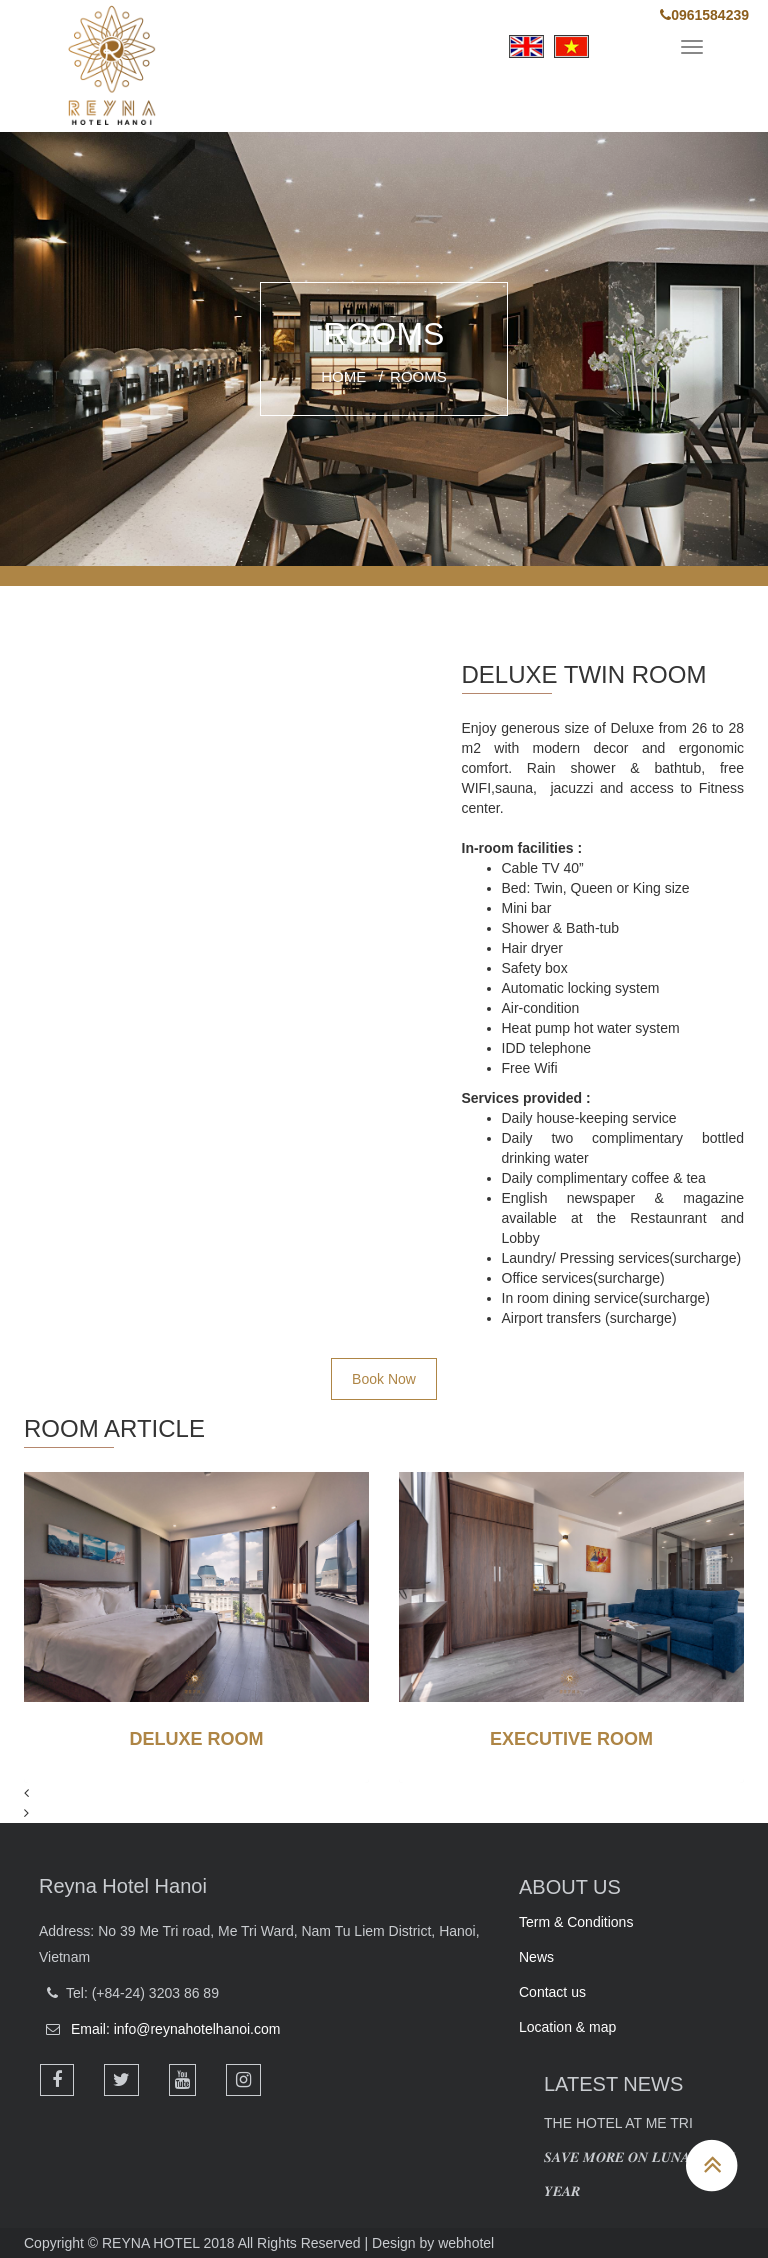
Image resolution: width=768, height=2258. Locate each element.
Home (343, 376)
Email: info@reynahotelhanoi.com (176, 2029)
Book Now (384, 1379)
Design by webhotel (433, 2243)
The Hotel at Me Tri (618, 2123)
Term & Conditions (576, 1922)
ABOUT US (570, 1887)
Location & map (567, 2027)
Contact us (552, 1992)
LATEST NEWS (613, 2084)
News (536, 1957)
